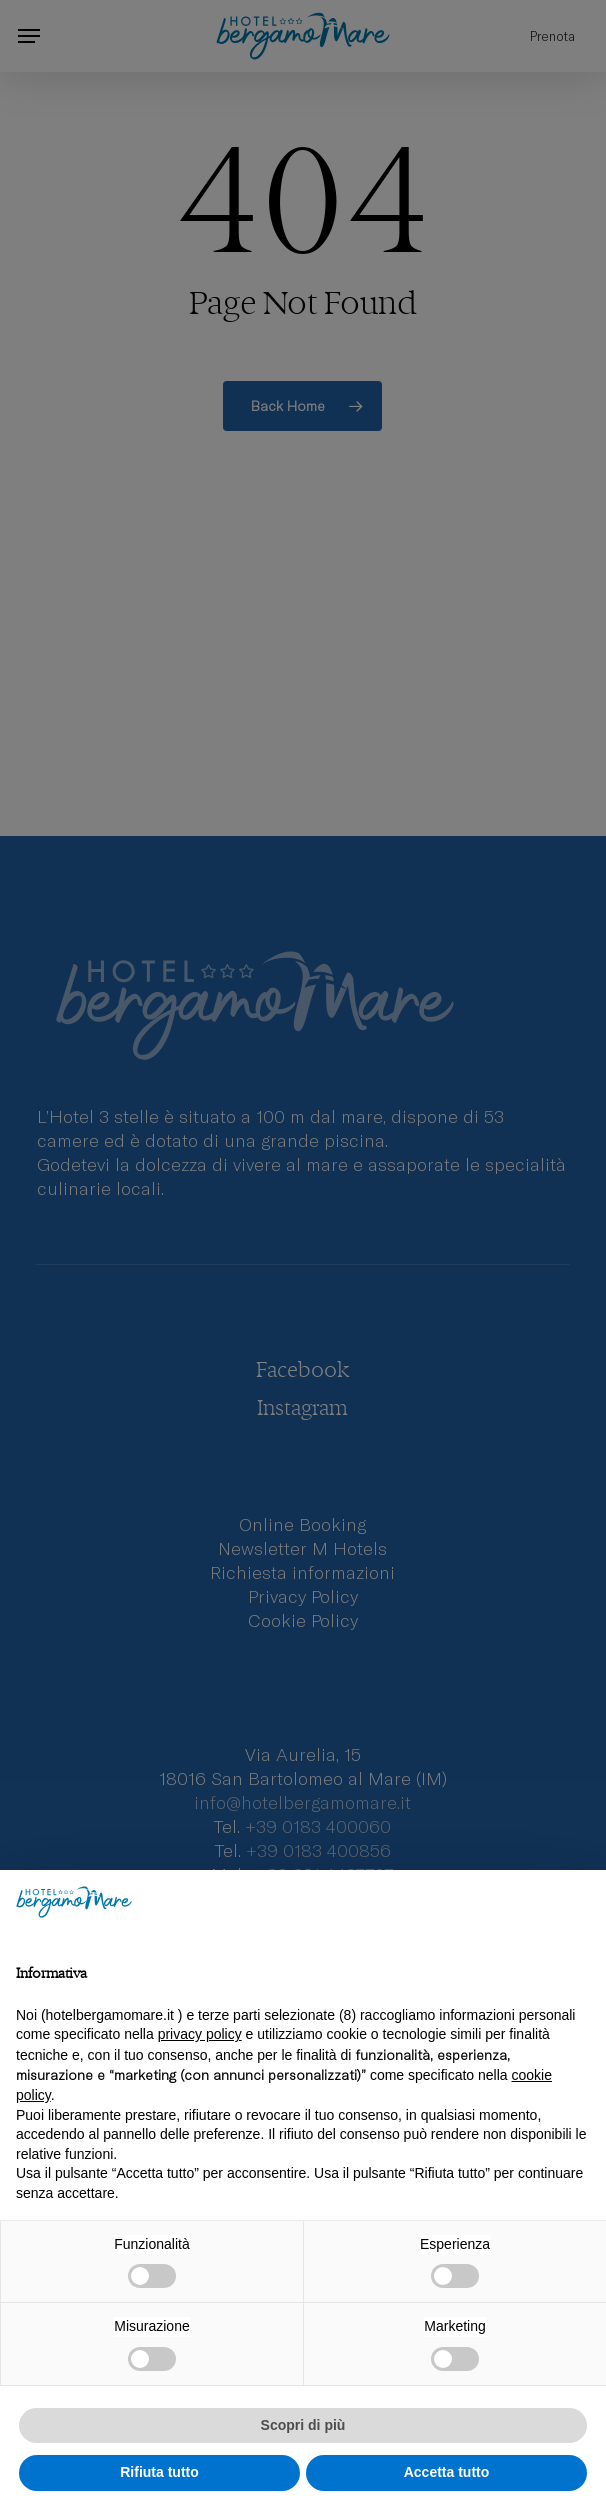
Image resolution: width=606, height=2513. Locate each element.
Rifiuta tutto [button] (159, 2472)
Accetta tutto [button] (447, 2472)
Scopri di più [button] (303, 2425)
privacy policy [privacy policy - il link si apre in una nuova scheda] (200, 2034)
